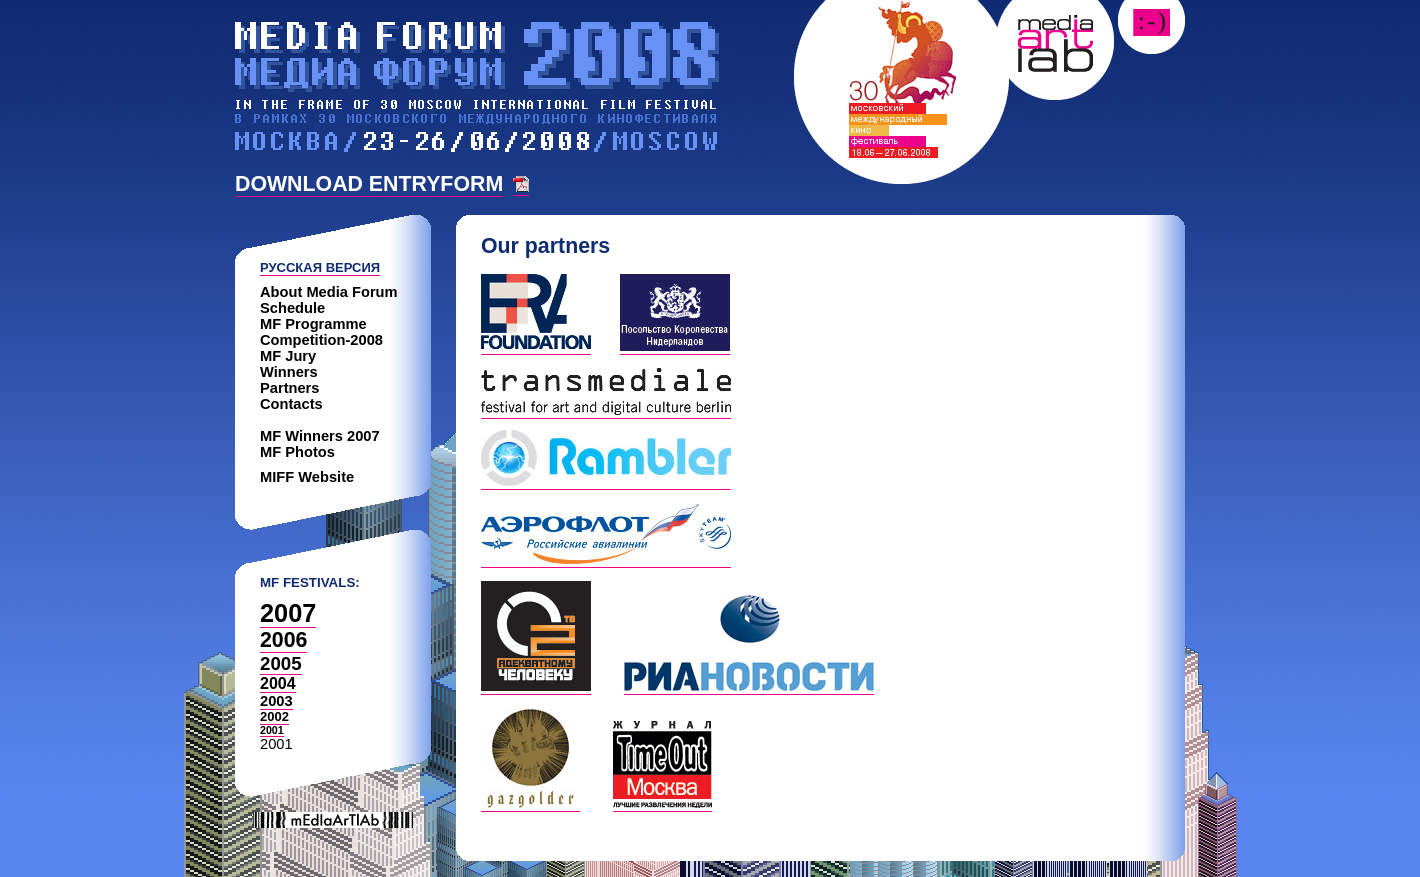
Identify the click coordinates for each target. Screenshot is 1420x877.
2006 (283, 640)
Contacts (291, 404)
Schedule (292, 308)
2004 (278, 683)
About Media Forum (329, 292)
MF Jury (288, 356)
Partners (289, 388)
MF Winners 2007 (320, 436)
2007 (288, 613)
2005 (281, 663)
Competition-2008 (321, 340)
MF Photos (297, 452)
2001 (272, 730)
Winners (289, 372)
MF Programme (313, 324)
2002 (274, 716)
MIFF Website (307, 477)
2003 (276, 701)
